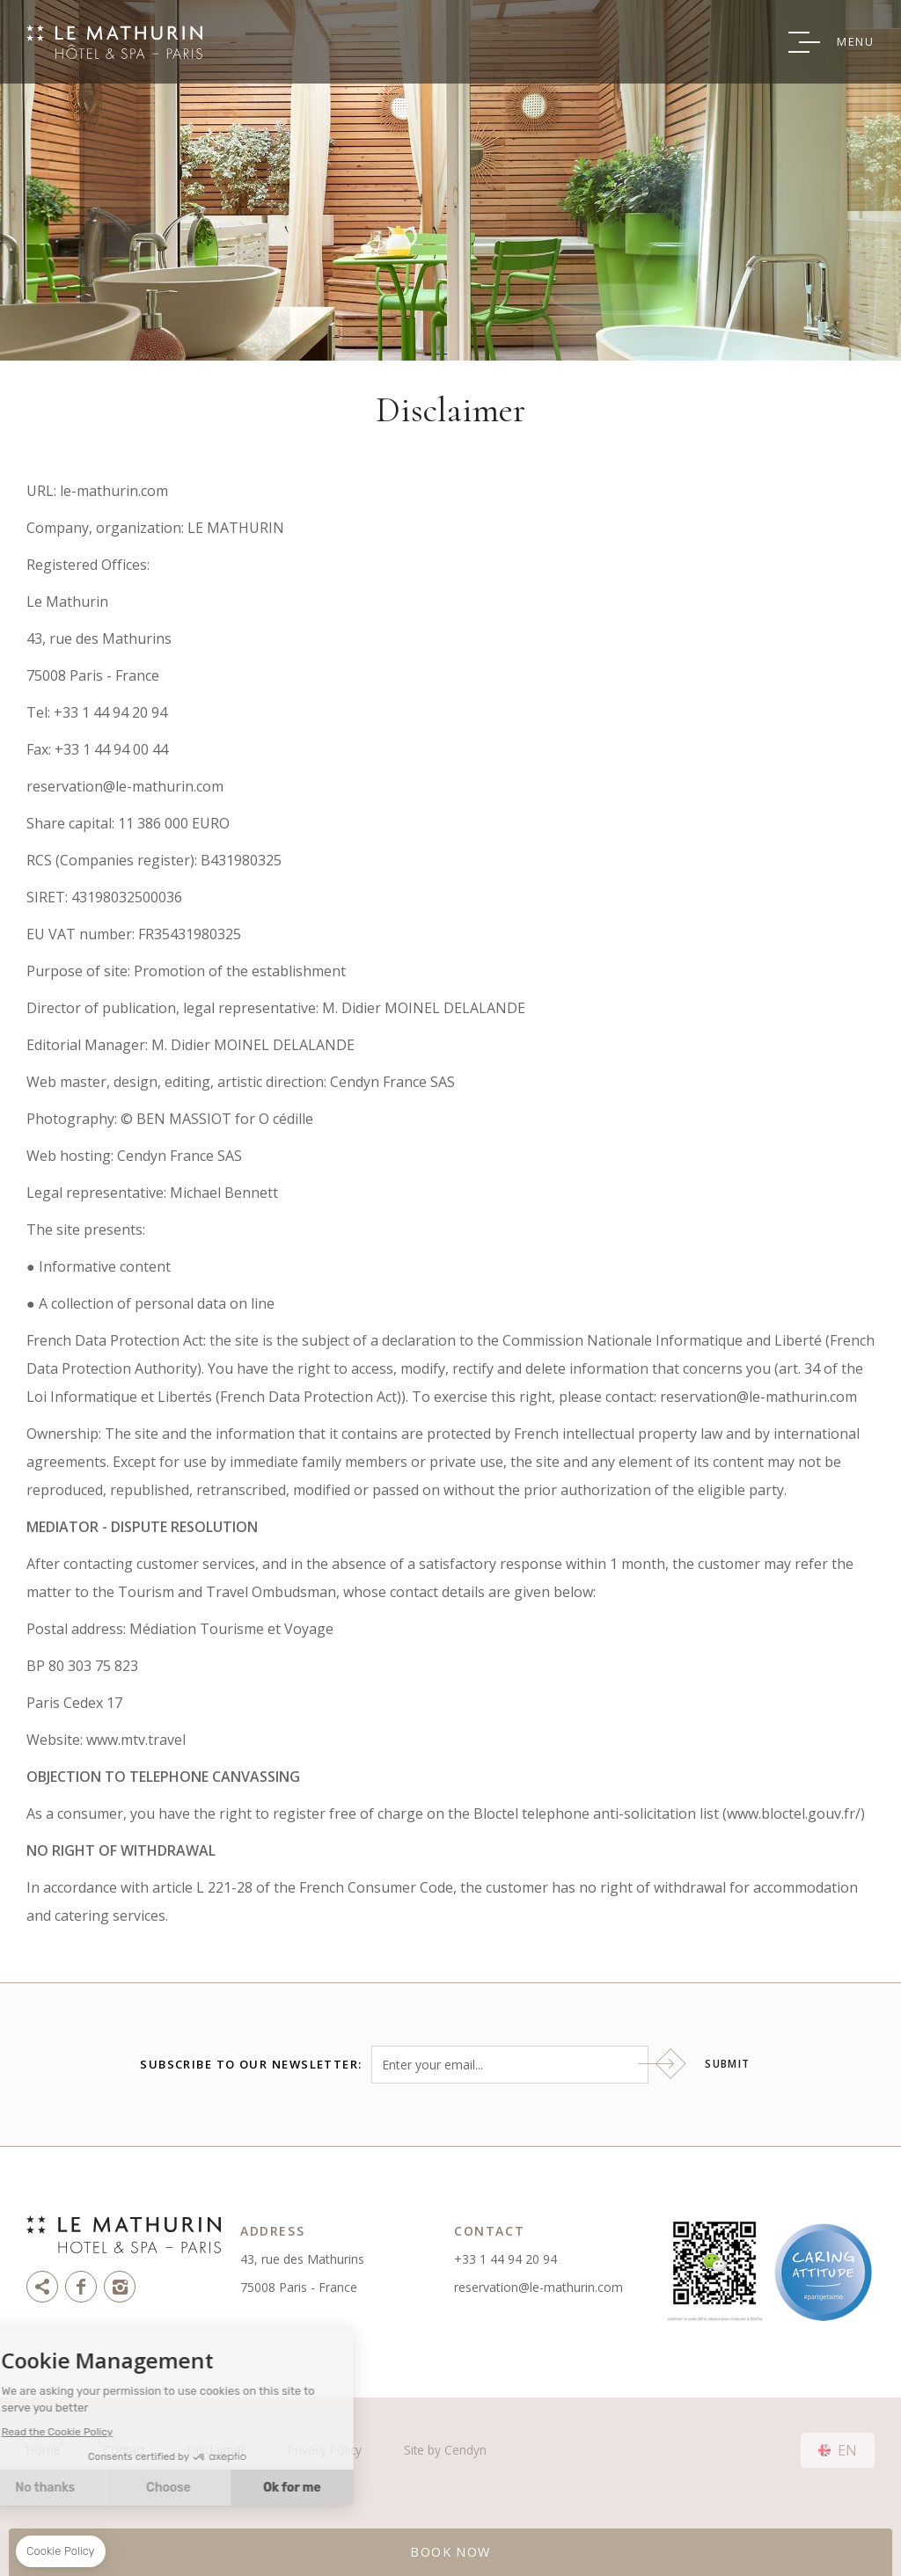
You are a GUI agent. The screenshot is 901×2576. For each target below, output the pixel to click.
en (847, 2450)
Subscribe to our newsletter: (251, 2064)
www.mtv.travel (136, 1739)
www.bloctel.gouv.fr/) (796, 1813)
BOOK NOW (450, 2551)
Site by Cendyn (445, 2449)
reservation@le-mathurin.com (538, 2287)
